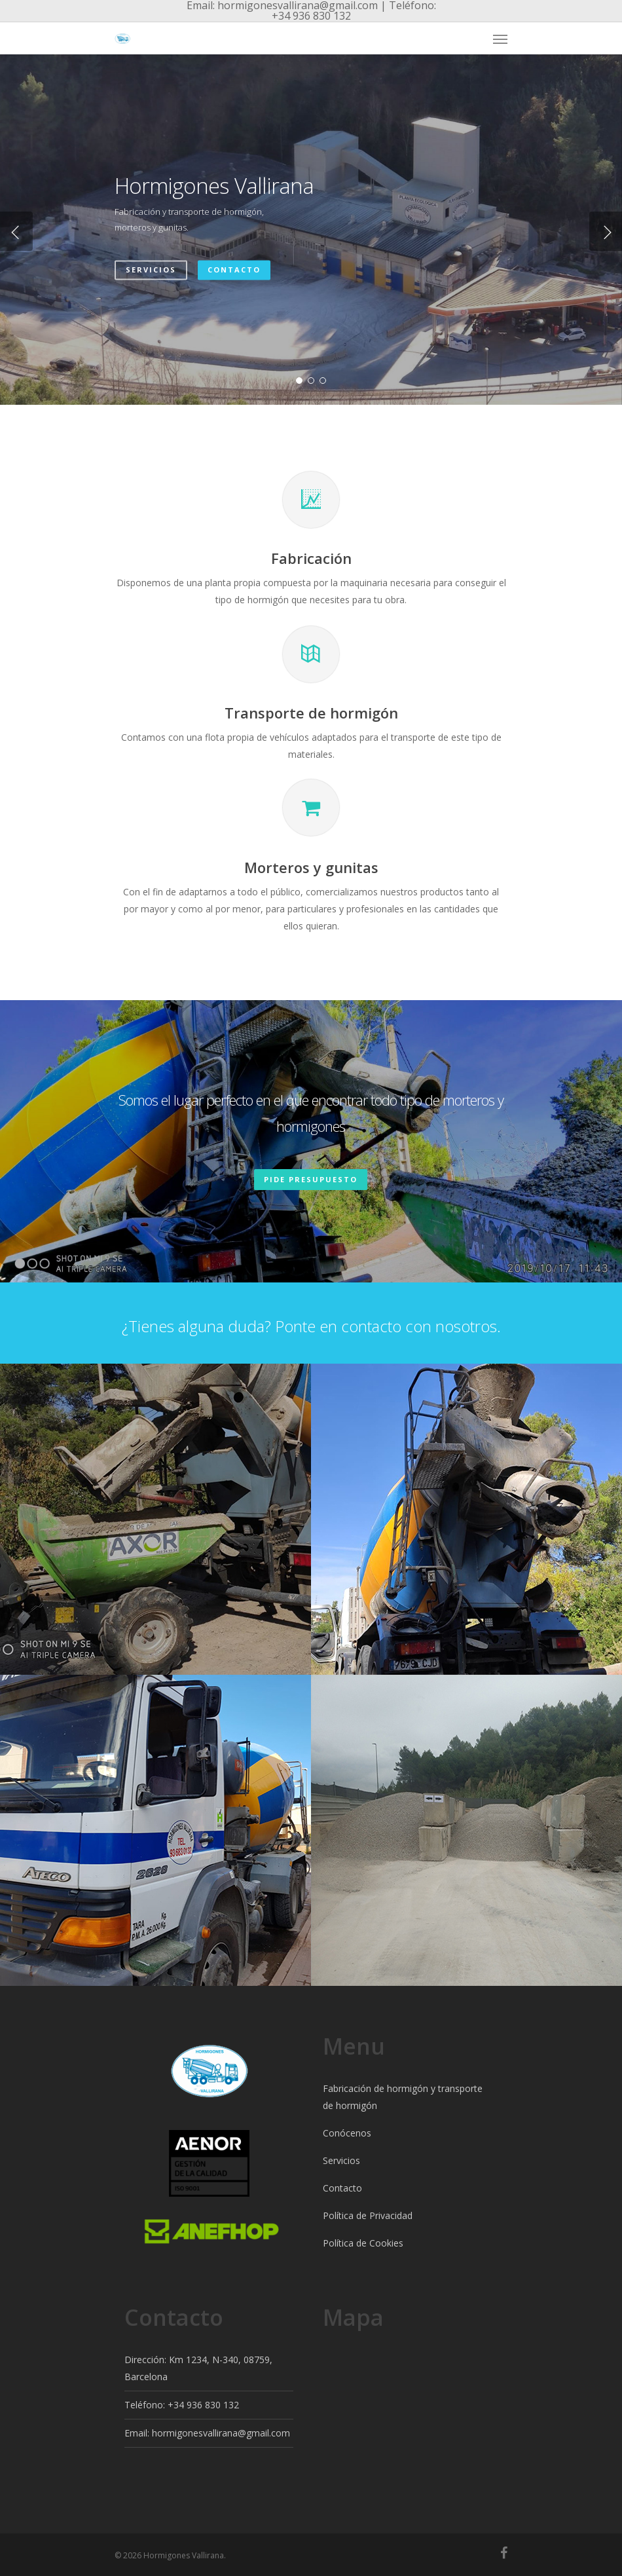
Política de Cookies (363, 2243)
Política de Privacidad (367, 2215)
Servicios (151, 269)
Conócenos (347, 2133)
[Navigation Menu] (500, 38)
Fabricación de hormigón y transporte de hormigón (403, 2097)
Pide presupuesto (310, 1179)
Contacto (234, 269)
